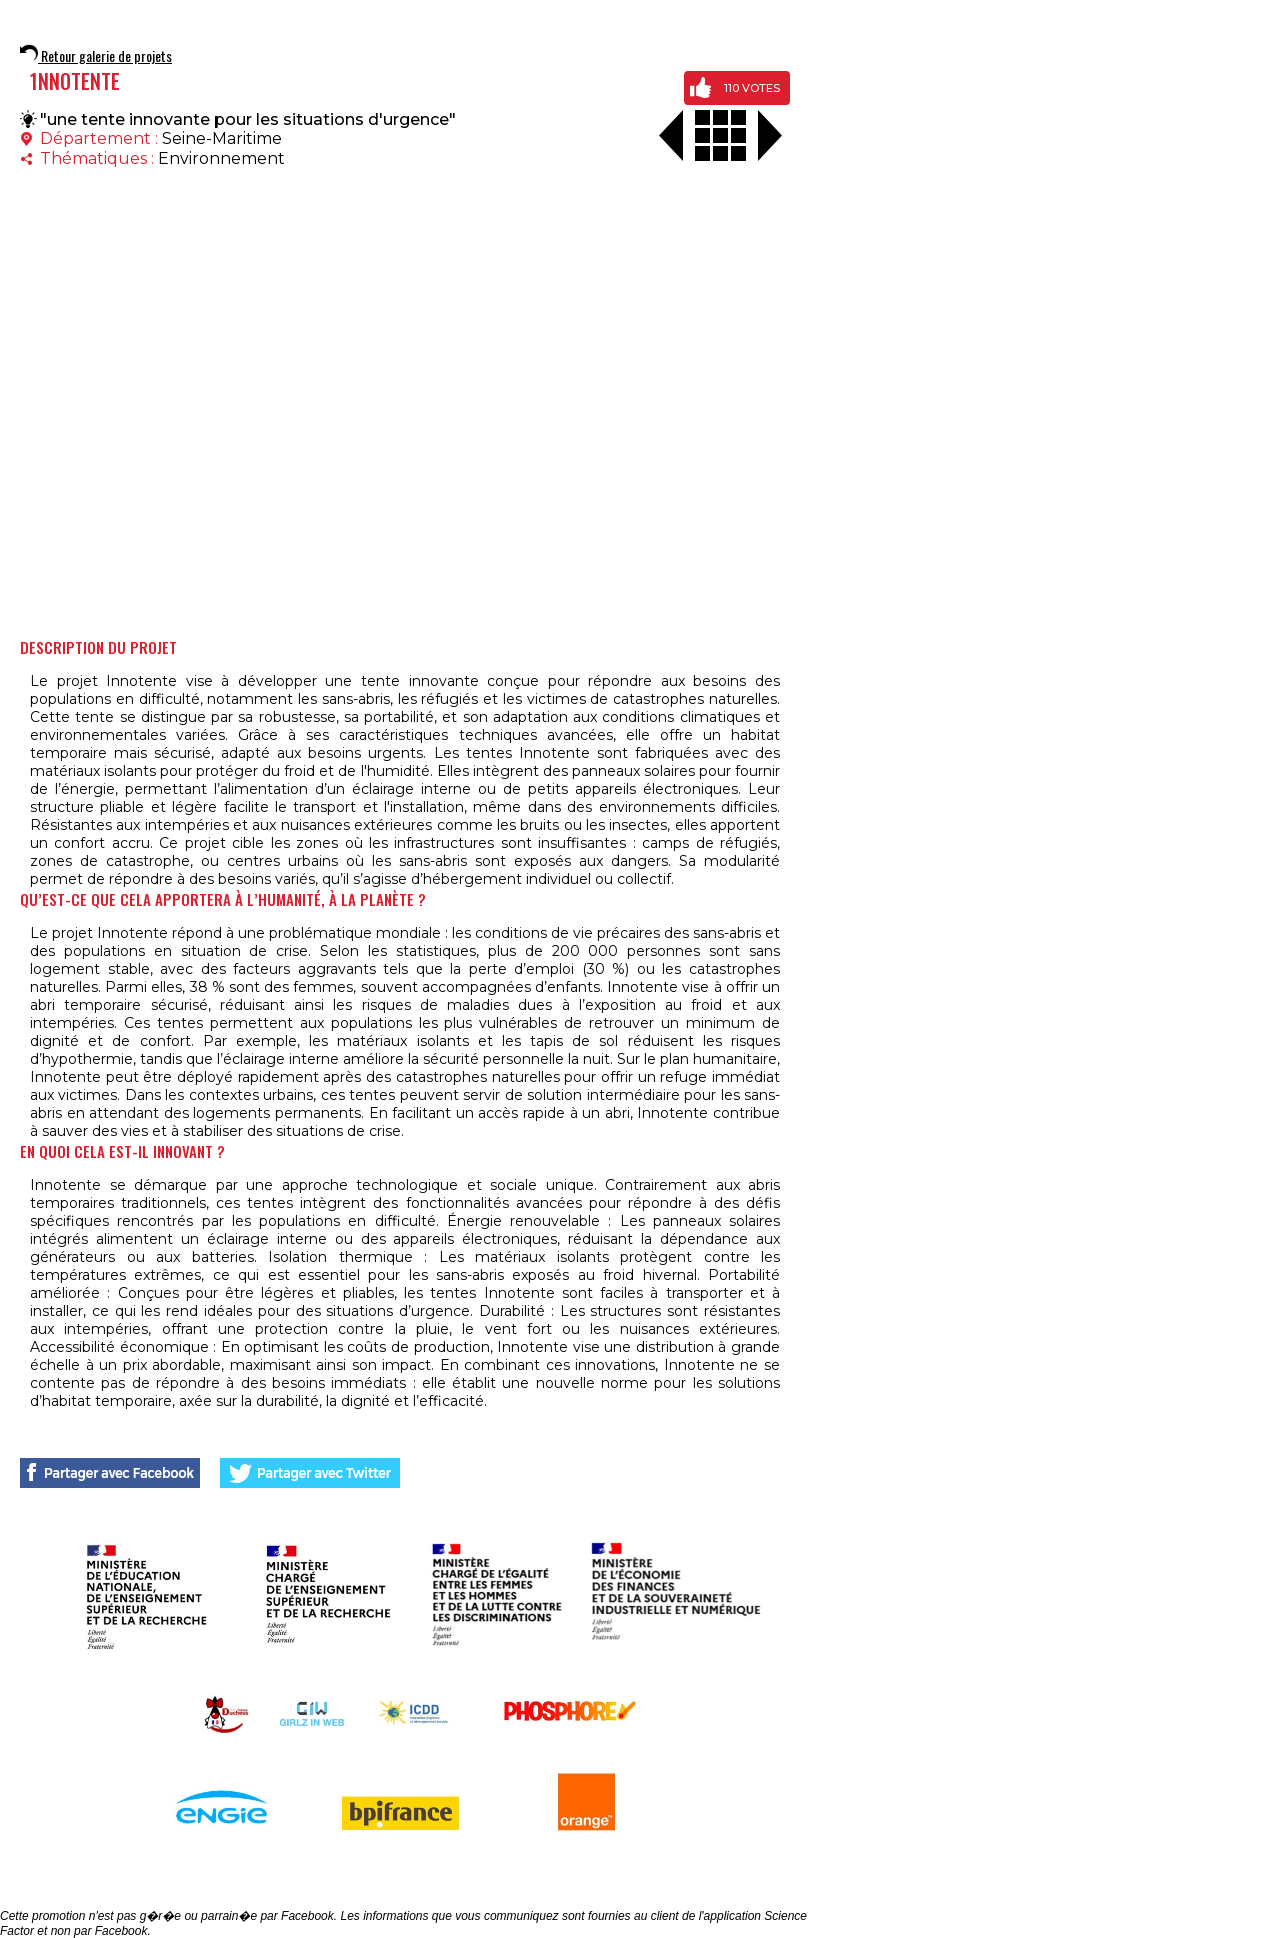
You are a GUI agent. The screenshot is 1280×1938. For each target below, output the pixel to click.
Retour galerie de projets (96, 55)
